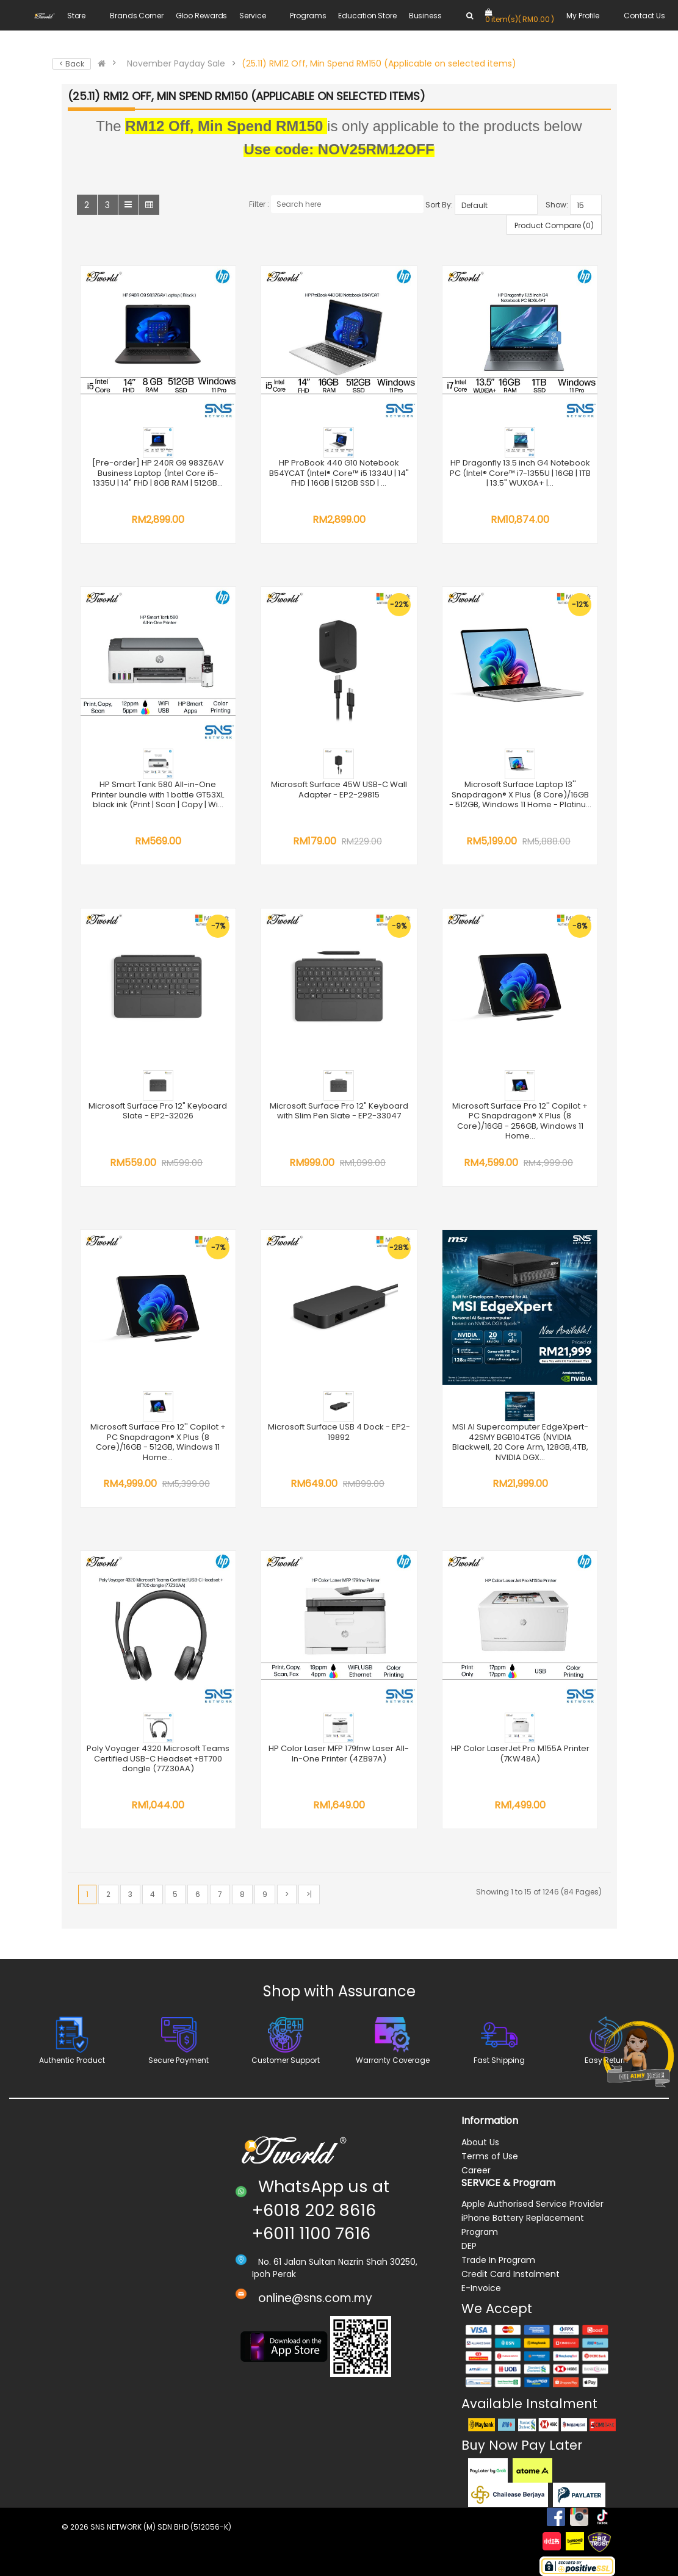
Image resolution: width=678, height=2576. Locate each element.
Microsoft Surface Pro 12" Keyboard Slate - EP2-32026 (157, 1111)
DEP (469, 2246)
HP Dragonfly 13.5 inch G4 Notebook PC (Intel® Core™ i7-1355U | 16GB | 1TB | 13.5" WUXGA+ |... (520, 473)
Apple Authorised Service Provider (532, 2204)
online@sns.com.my (315, 2298)
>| (309, 1894)
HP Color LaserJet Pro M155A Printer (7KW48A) (520, 1754)
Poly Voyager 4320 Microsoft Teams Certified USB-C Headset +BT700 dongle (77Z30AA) (158, 1758)
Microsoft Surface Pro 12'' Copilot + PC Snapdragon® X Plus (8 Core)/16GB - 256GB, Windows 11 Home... (520, 1121)
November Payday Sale (176, 63)
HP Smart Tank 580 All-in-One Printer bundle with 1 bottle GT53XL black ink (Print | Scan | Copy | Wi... (158, 794)
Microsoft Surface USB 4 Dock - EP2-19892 (339, 1432)
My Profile (582, 15)
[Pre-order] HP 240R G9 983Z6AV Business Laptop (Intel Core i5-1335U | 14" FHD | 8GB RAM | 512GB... (158, 473)
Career (476, 2170)
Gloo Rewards (202, 15)
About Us (480, 2142)
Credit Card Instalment (510, 2274)
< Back (71, 64)
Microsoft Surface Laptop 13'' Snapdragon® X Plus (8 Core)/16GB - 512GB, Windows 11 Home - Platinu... (520, 794)
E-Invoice (481, 2288)
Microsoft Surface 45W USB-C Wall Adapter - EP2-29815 (339, 790)
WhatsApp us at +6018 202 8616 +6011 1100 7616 (320, 2210)
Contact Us (644, 15)
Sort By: (439, 205)
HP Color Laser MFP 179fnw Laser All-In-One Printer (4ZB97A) (339, 1754)
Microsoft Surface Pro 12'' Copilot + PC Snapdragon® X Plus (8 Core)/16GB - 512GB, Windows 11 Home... (158, 1442)
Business (425, 15)
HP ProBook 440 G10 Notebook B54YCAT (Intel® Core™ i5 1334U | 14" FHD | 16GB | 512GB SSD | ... (339, 473)
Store (76, 15)
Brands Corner (136, 15)
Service (252, 15)
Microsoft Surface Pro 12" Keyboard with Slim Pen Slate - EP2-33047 (339, 1111)
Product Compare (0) (554, 225)
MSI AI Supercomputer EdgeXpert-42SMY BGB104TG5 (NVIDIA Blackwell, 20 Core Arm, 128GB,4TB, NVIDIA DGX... (520, 1442)
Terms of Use (489, 2156)
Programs (308, 15)
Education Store (367, 15)
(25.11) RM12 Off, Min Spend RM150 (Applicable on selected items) (379, 63)
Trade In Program (498, 2260)
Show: (557, 205)
